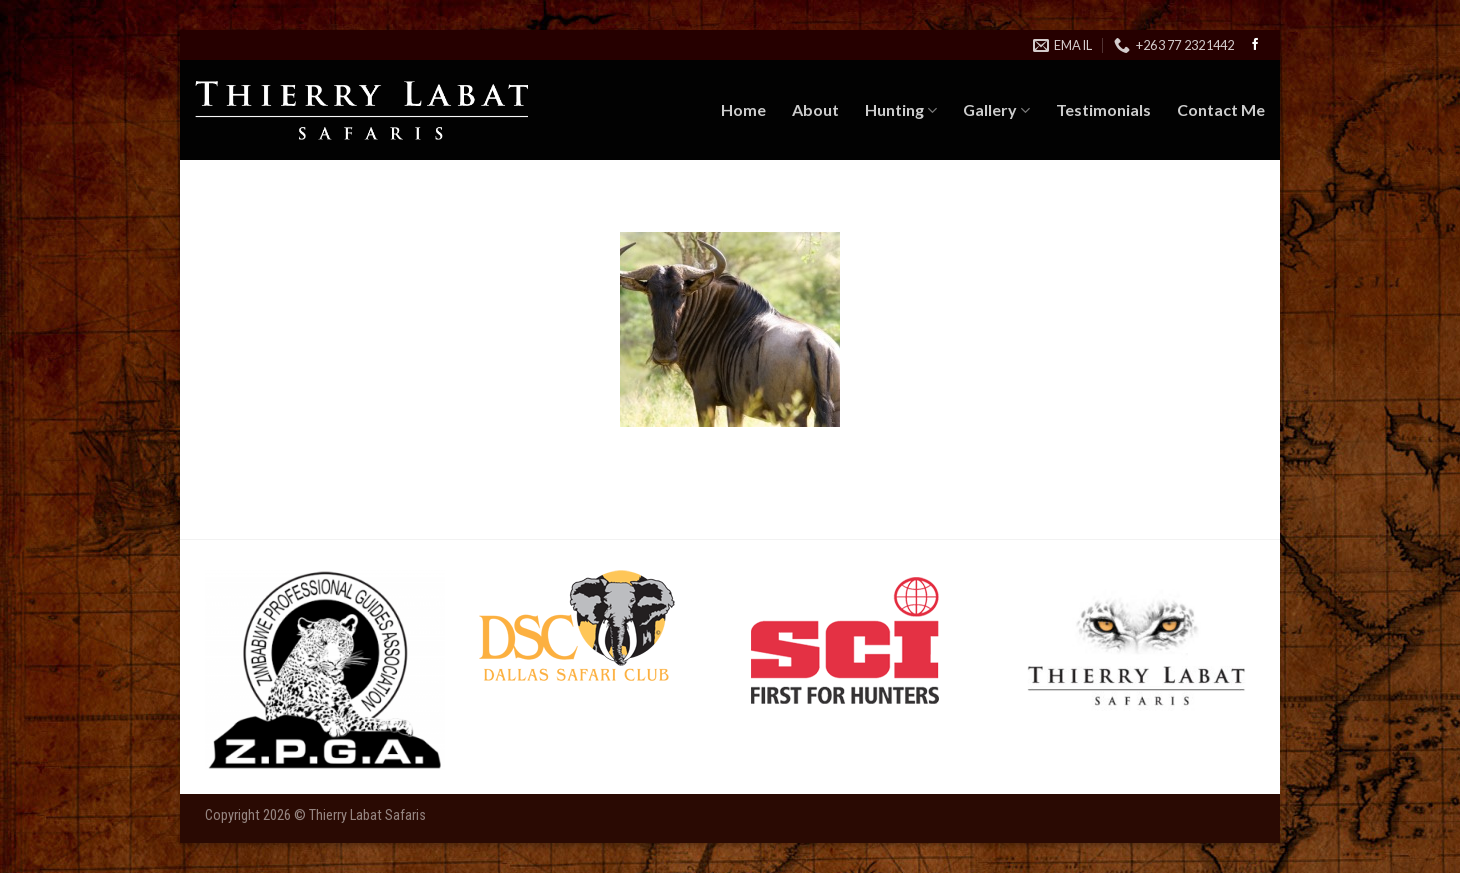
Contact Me (1221, 109)
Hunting (901, 110)
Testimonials (1103, 109)
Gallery (996, 110)
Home (743, 109)
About (815, 109)
